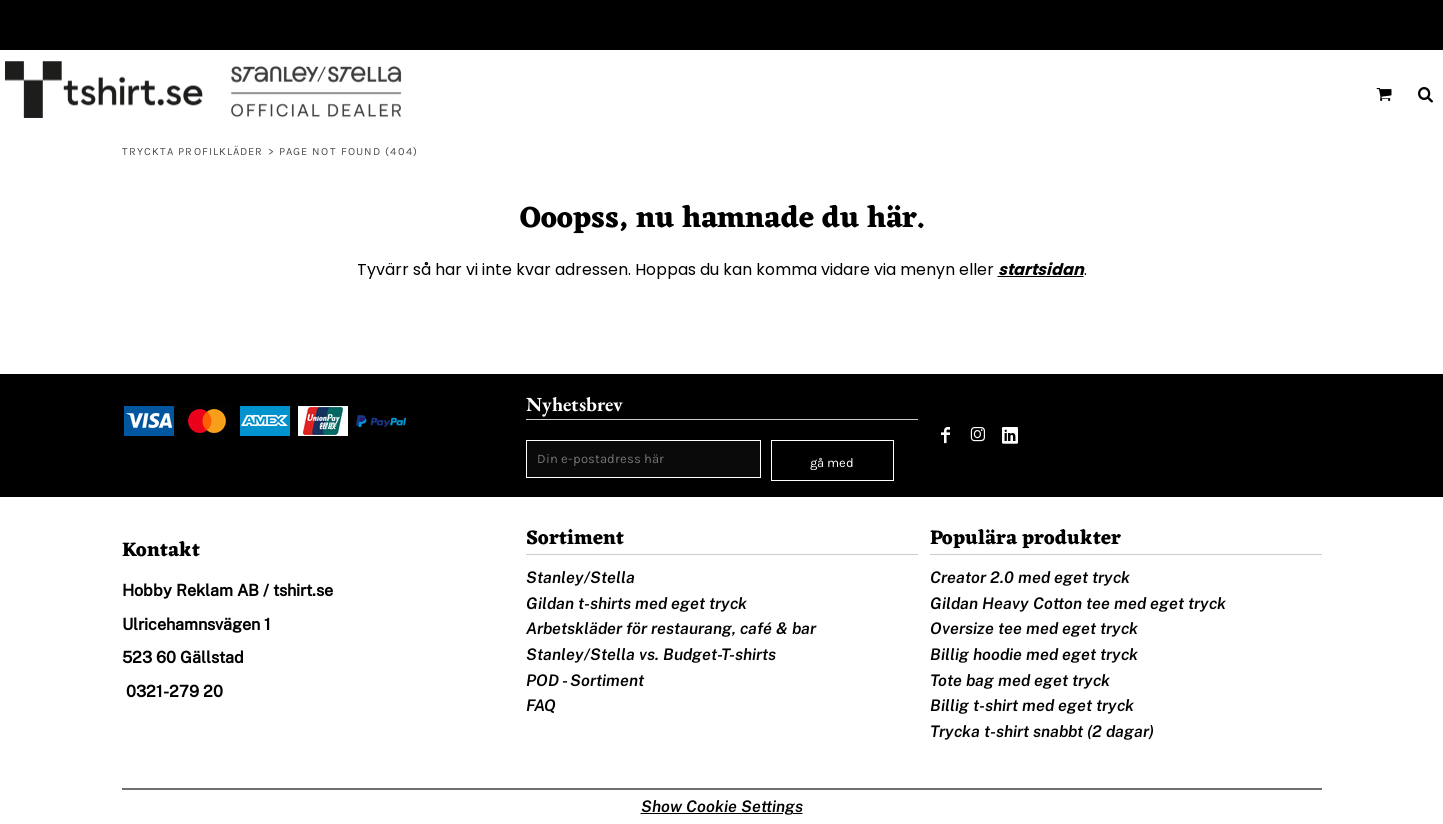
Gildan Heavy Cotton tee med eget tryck (1078, 603)
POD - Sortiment (585, 680)
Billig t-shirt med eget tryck (1032, 705)
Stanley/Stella (580, 577)
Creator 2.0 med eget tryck (1030, 577)
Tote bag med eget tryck (1020, 680)
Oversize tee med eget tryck (1034, 628)
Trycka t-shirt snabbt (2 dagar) (1042, 731)
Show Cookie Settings (722, 806)
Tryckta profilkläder (193, 151)
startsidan (1041, 269)
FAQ (541, 705)
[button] (1384, 94)
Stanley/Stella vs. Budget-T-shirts (651, 654)
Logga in (1305, 24)
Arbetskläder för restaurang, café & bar (671, 628)
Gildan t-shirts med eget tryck (636, 603)
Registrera (1396, 24)
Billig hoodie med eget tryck (1034, 654)
